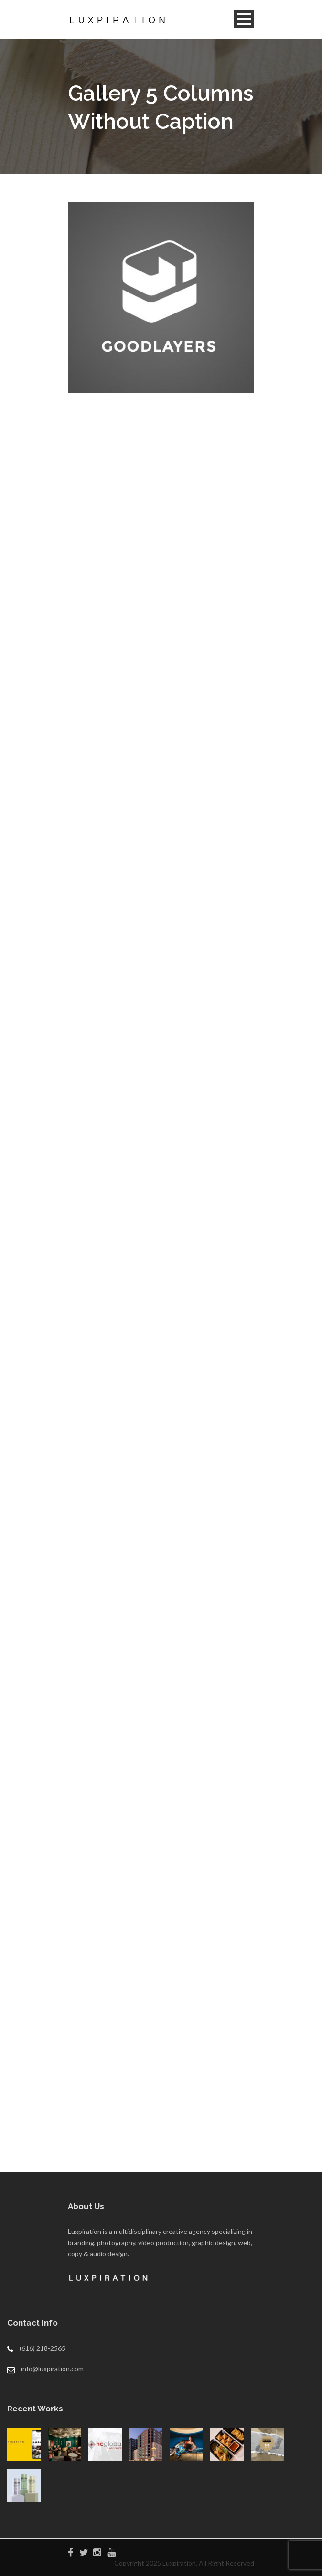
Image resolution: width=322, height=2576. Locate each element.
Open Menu (244, 19)
